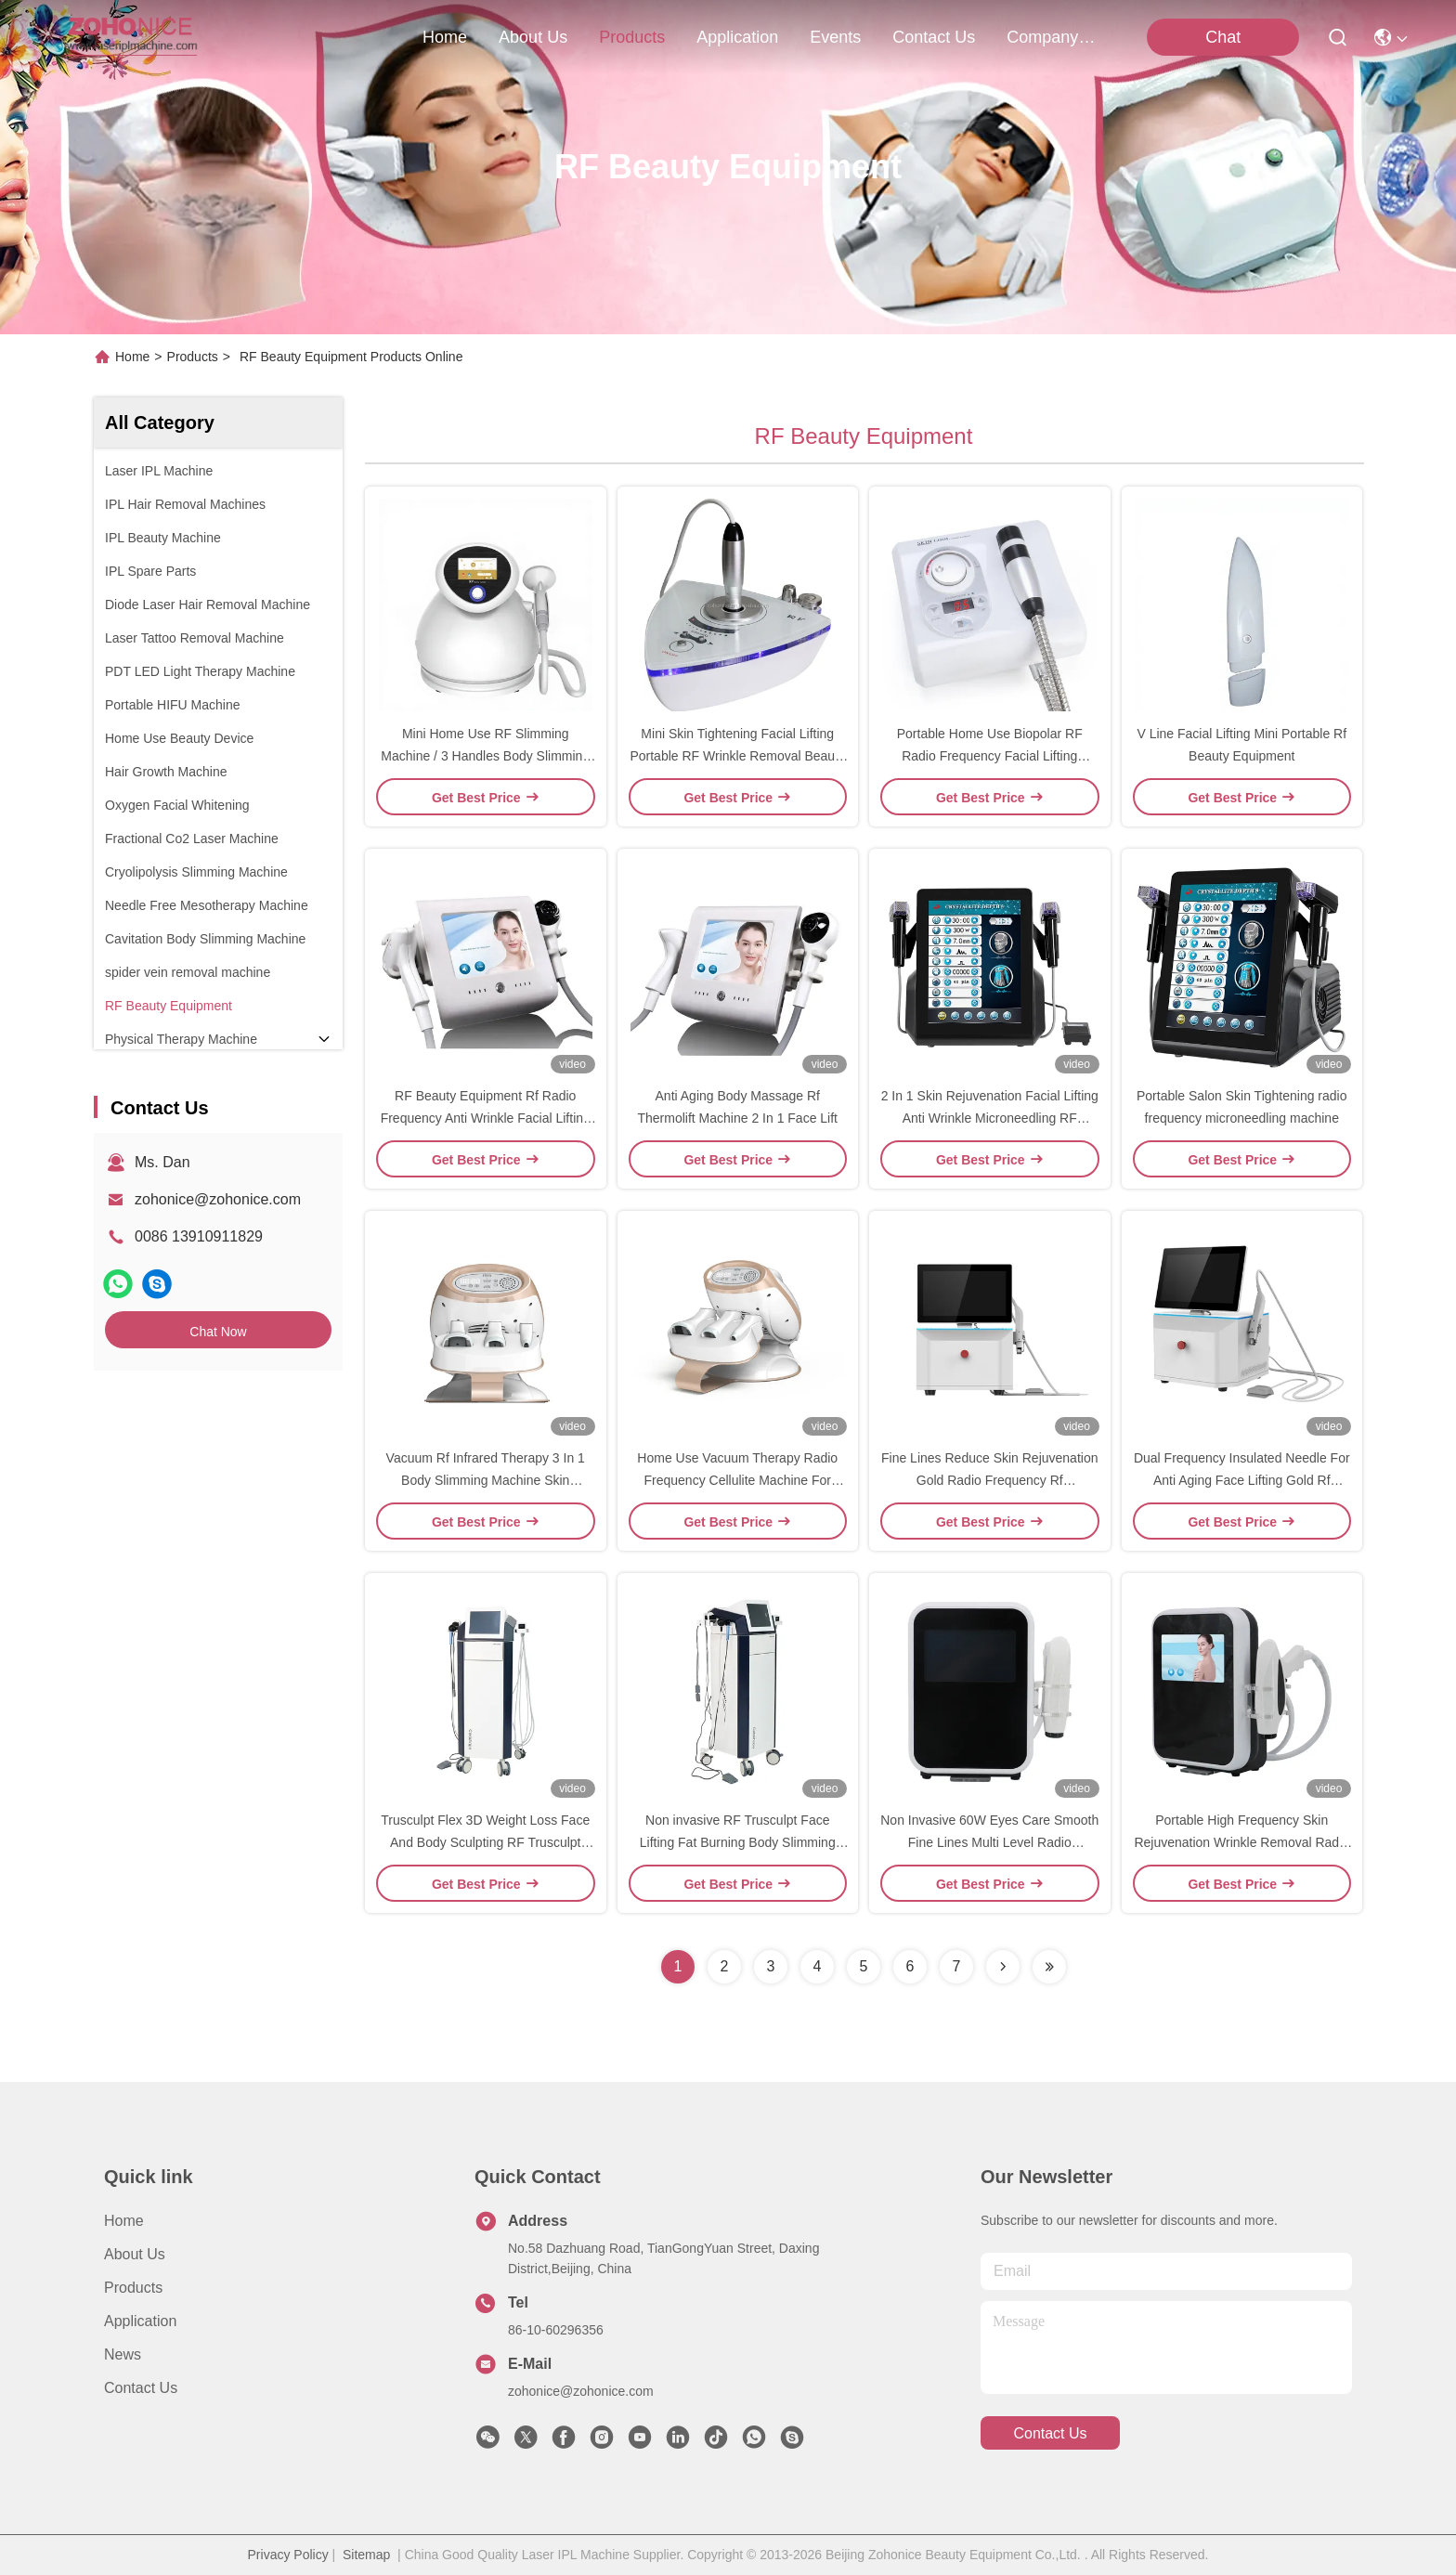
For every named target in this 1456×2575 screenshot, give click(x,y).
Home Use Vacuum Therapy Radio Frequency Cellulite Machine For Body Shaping (737, 1480)
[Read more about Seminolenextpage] (1003, 1966)
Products (192, 356)
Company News (1051, 37)
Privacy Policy (288, 2554)
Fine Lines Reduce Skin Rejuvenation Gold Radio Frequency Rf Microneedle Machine (989, 1480)
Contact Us (140, 2388)
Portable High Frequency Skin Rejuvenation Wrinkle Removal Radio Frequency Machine (1241, 1842)
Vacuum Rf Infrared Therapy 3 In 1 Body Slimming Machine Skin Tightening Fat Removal (485, 1480)
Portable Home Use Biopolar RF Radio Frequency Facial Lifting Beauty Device (990, 756)
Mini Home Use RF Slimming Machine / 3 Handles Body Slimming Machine (485, 756)
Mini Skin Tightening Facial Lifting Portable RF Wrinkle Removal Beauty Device (737, 756)
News (122, 2354)
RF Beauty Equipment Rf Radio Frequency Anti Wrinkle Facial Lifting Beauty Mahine (486, 1118)
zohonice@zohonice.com (218, 1199)
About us (134, 2254)
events (835, 37)
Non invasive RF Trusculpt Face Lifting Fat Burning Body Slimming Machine (738, 1842)
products (632, 37)
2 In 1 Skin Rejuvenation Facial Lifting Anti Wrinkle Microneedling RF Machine (989, 1118)
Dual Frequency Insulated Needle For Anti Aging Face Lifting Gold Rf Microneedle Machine (1242, 1480)
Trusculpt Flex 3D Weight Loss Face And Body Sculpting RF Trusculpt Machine (485, 1842)
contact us (933, 37)
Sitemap (366, 2554)
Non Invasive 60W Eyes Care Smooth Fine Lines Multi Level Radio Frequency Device (989, 1842)
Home (444, 37)
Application (140, 2321)
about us (533, 37)
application (737, 37)
